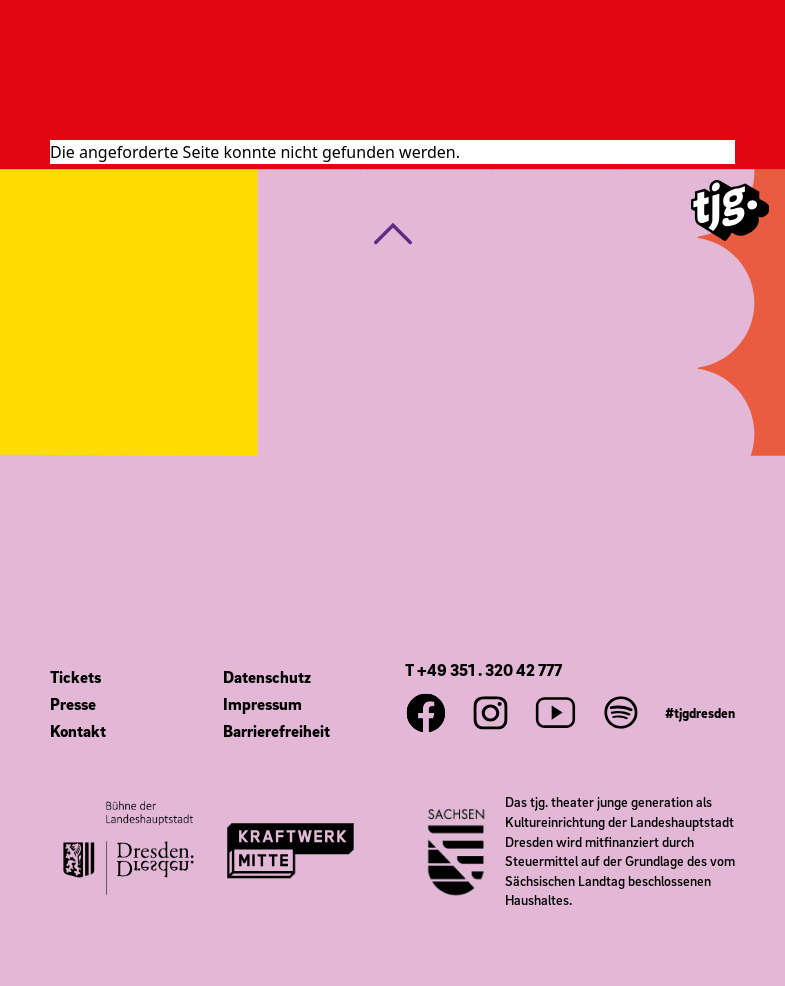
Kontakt (78, 731)
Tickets (75, 677)
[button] (393, 234)
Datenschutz (267, 677)
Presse (73, 704)
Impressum (262, 704)
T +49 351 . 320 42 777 (483, 670)
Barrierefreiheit (276, 731)
